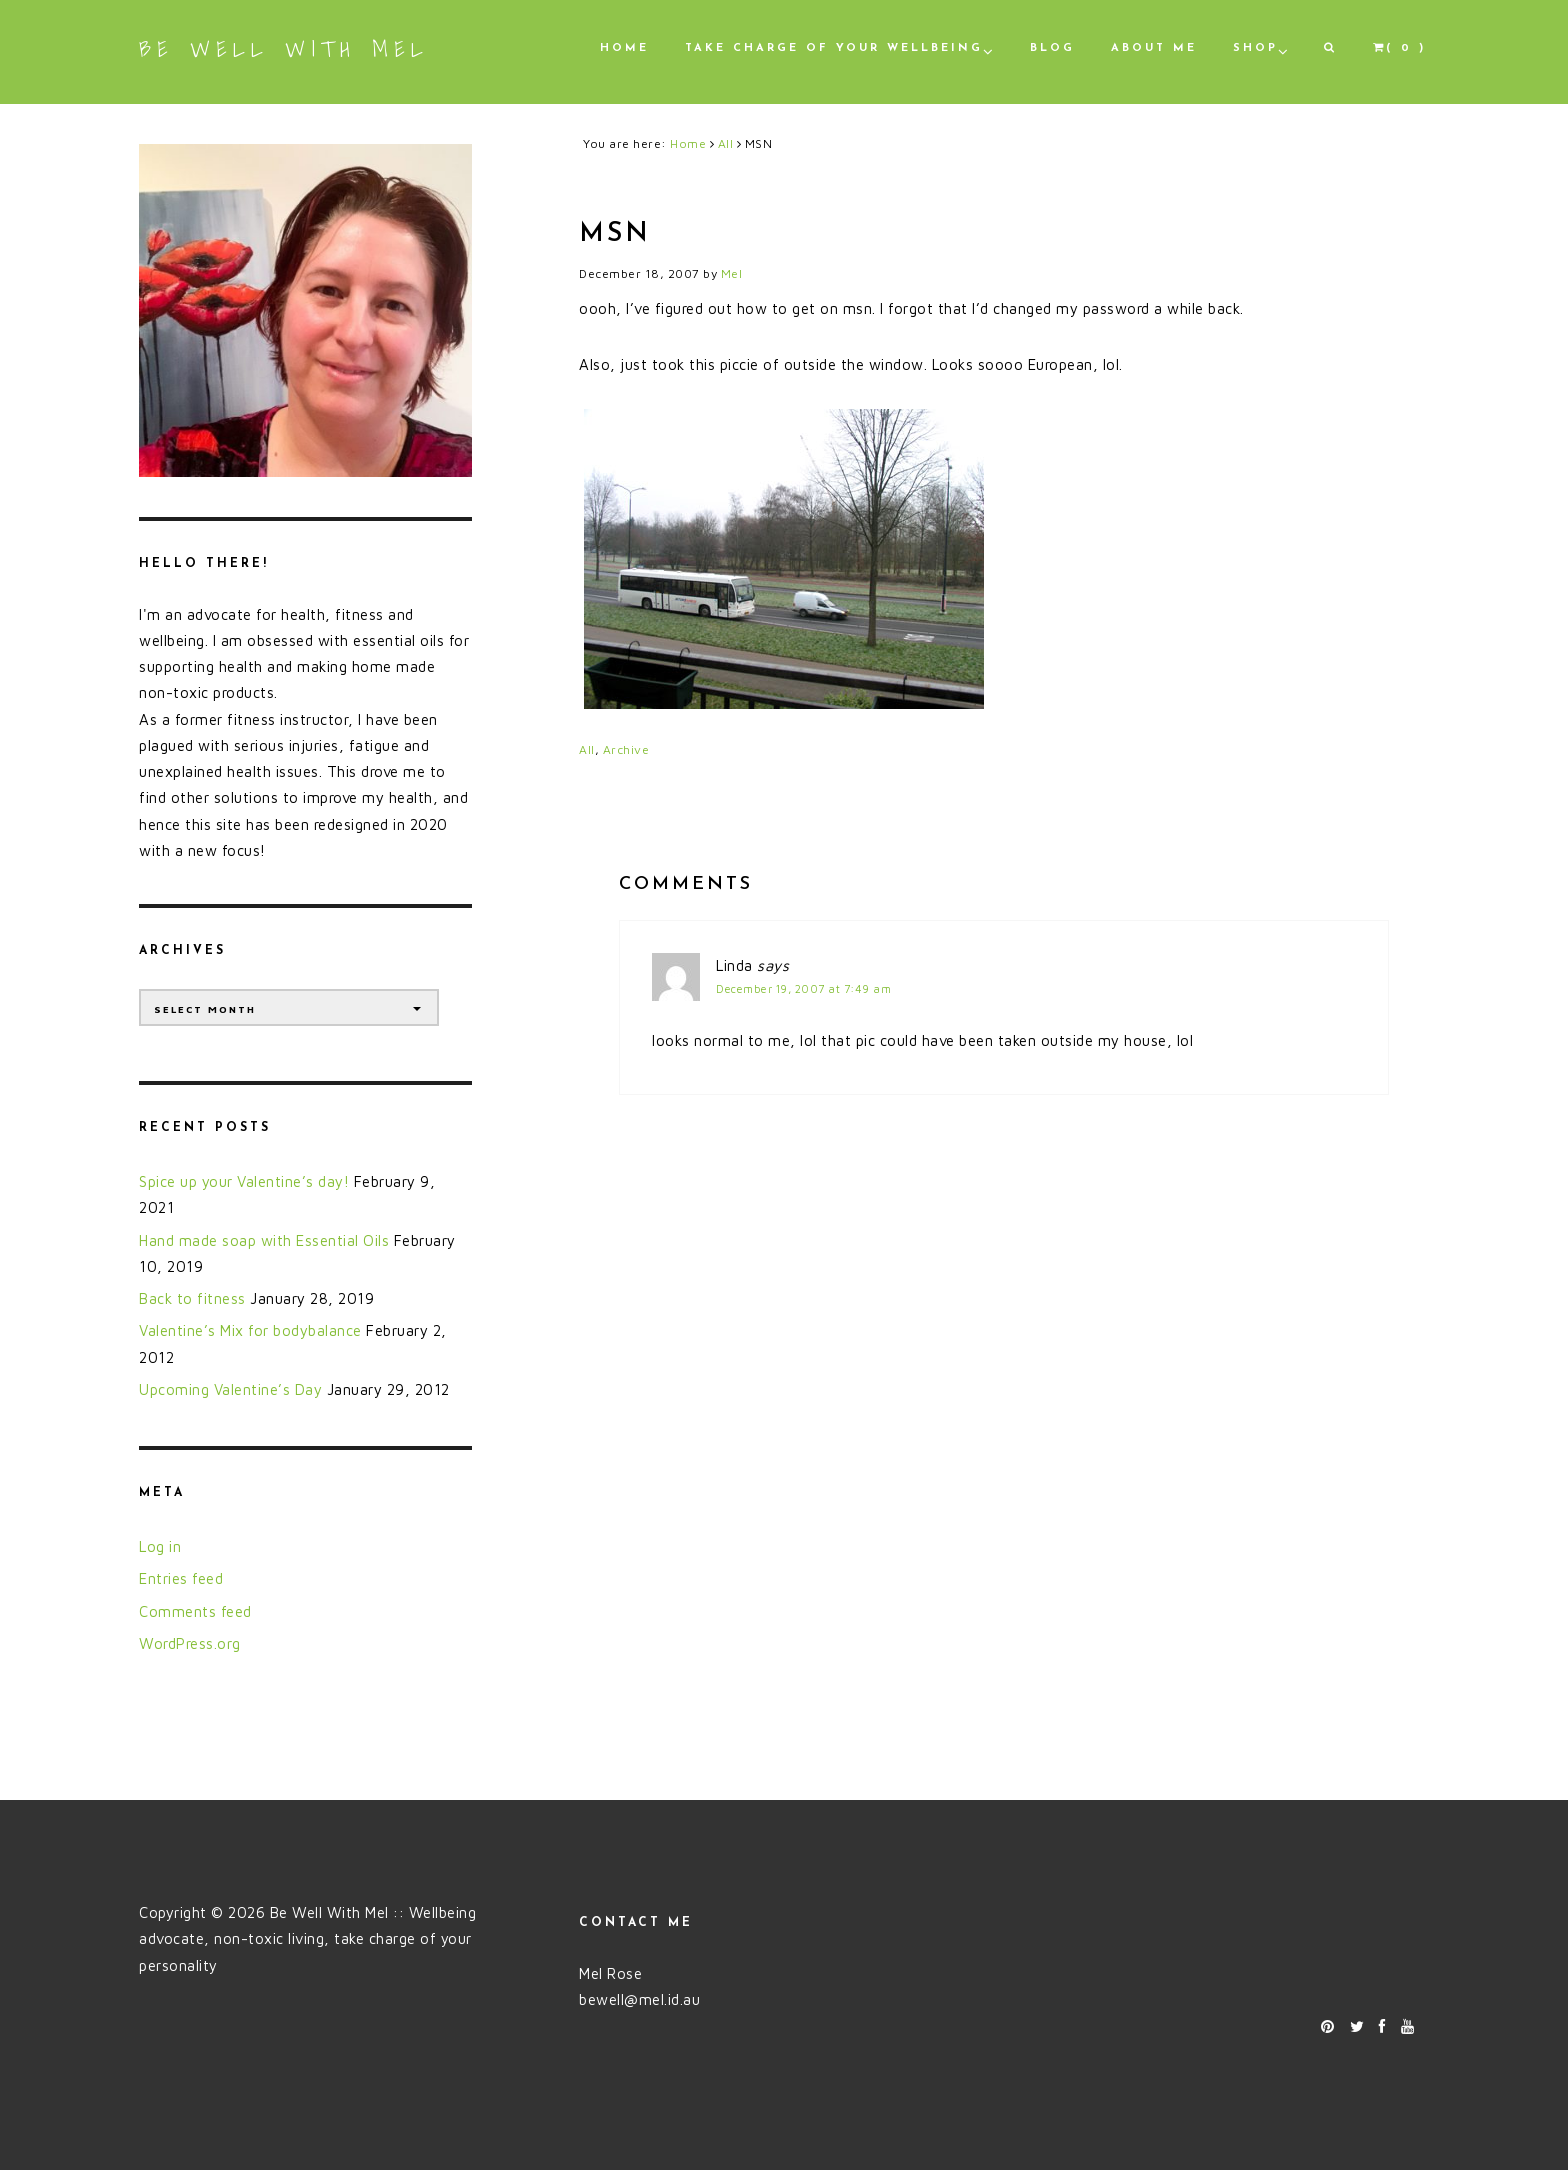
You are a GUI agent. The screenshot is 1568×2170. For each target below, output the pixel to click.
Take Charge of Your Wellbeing (834, 48)
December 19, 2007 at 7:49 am (803, 988)
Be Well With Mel (284, 49)
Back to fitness (192, 1298)
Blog (1052, 48)
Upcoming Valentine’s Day (230, 1389)
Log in (160, 1546)
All (587, 749)
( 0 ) (1399, 48)
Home (624, 48)
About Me (1154, 48)
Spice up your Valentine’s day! (244, 1181)
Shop (1255, 48)
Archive (626, 749)
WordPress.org (190, 1643)
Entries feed (181, 1578)
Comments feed (195, 1611)
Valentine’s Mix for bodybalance (250, 1330)
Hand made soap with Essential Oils (264, 1240)
